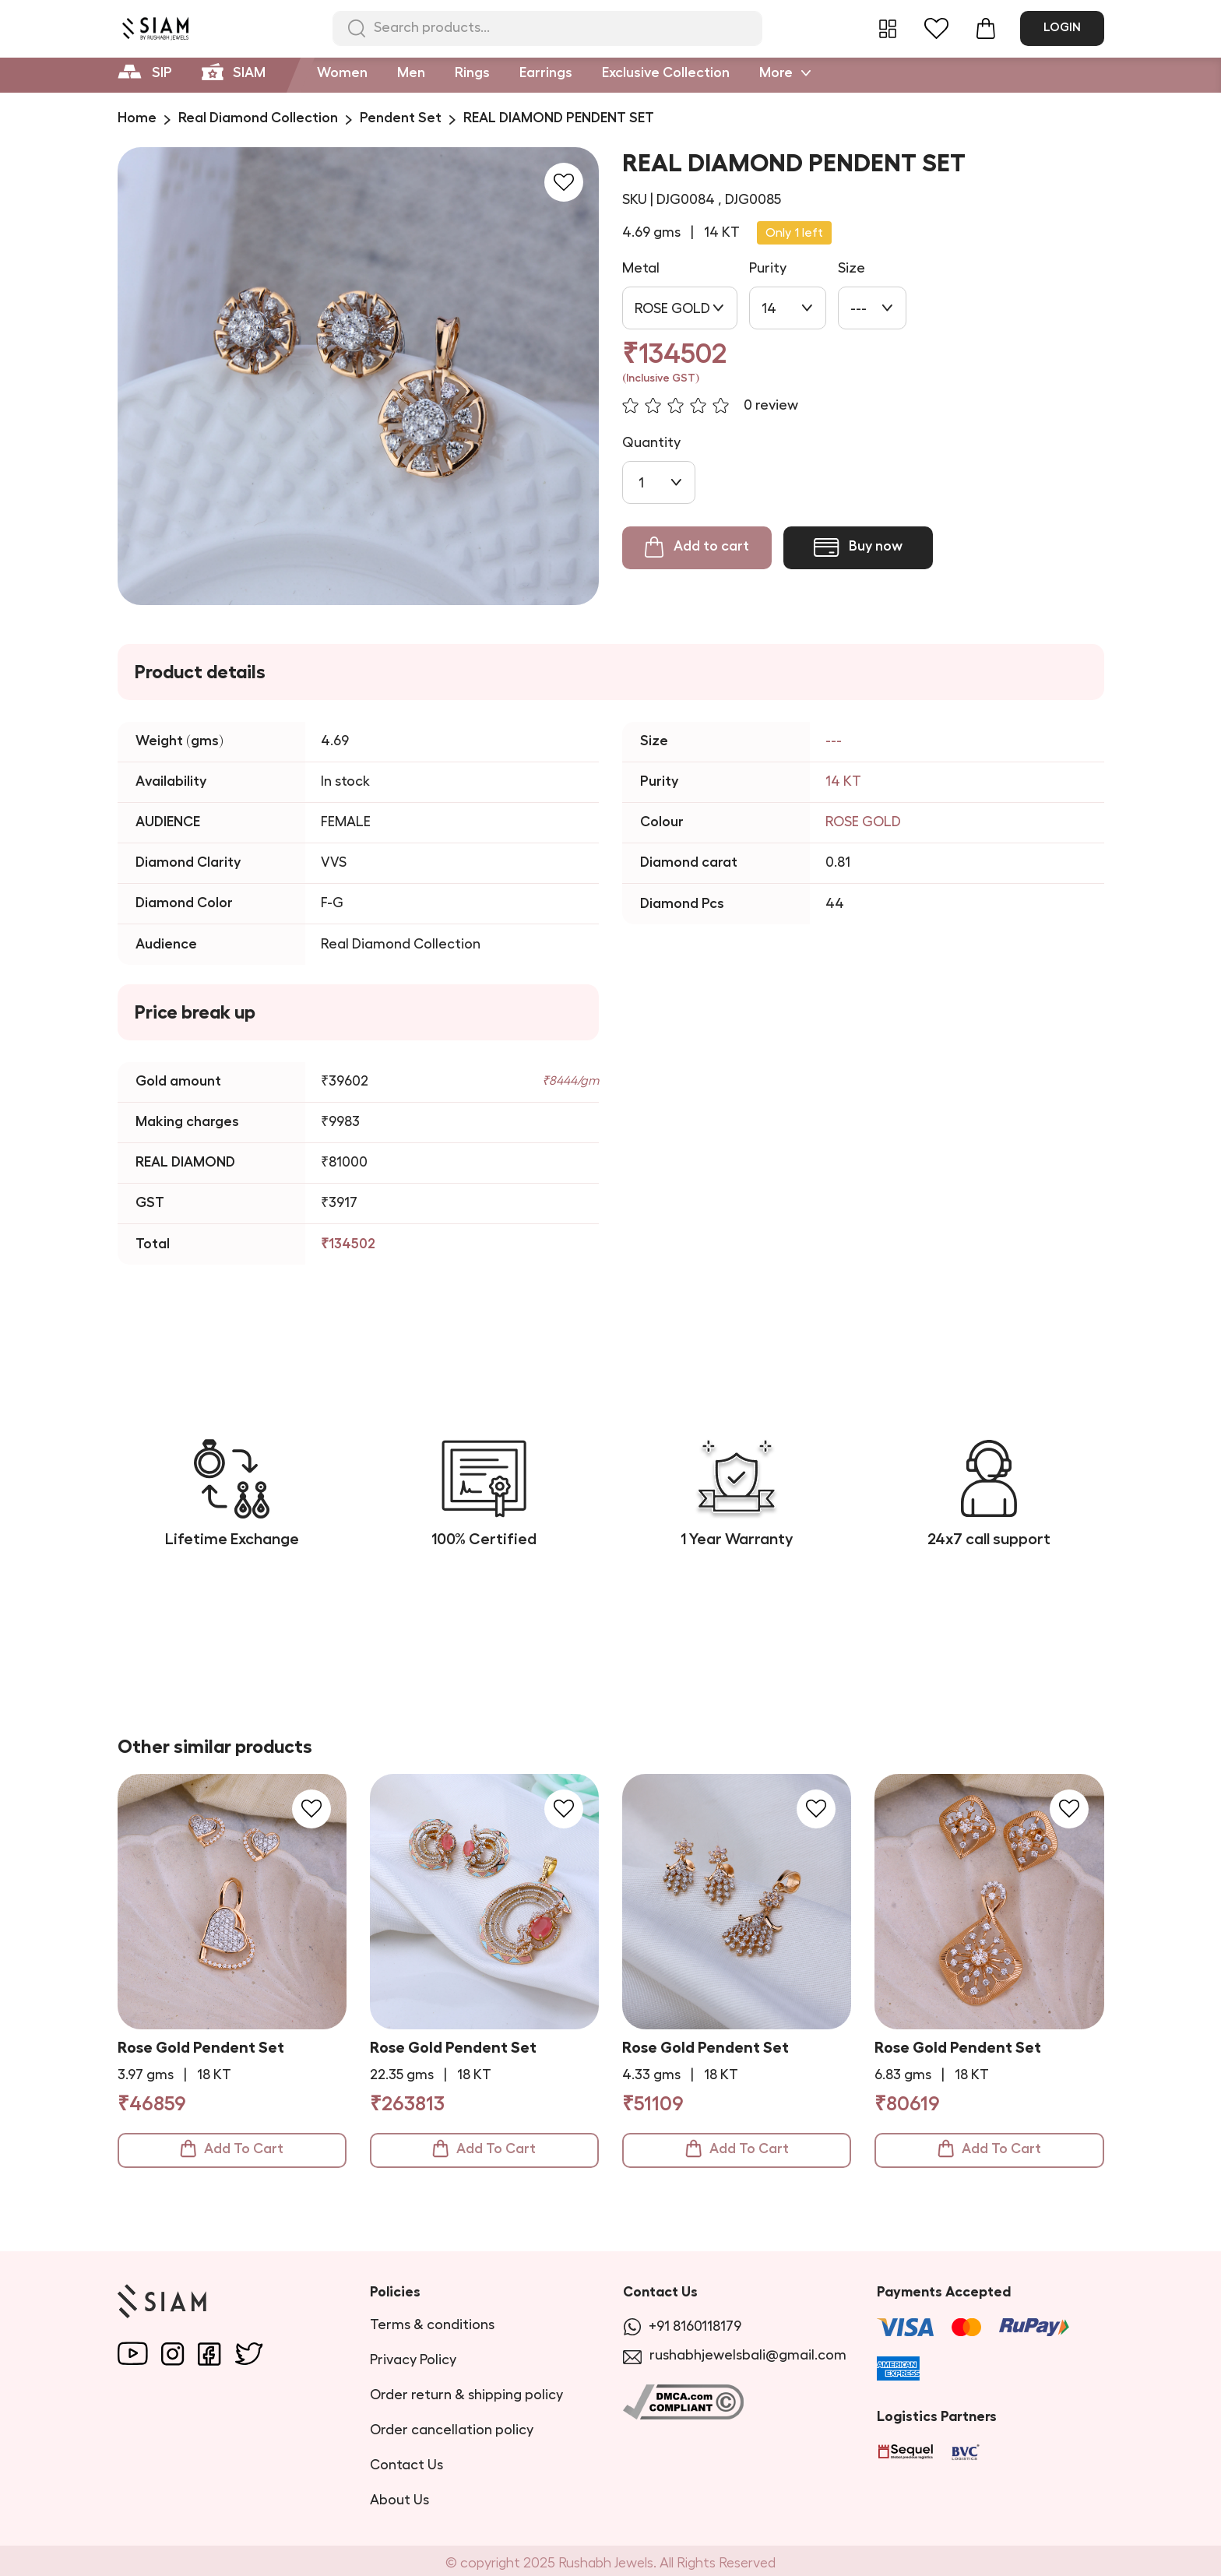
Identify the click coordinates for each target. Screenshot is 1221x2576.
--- (833, 741)
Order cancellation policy (451, 2424)
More (785, 71)
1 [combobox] (641, 483)
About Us (399, 2494)
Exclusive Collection (666, 72)
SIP (145, 70)
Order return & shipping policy (466, 2389)
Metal (641, 268)
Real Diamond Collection (258, 118)
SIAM (234, 70)
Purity (767, 268)
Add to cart (697, 547)
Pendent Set (401, 118)
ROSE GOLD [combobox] (672, 308)
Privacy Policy (413, 2354)
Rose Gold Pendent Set (201, 2047)
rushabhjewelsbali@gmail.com (734, 2350)
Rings (472, 72)
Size (851, 268)
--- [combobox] (858, 308)
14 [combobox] (769, 308)
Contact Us (406, 2459)
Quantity (651, 442)
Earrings (545, 72)
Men (411, 72)
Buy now (858, 547)
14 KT (843, 781)
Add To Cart (231, 2148)
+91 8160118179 (682, 2321)
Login (1062, 27)
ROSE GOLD (863, 822)
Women (342, 72)
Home (137, 118)
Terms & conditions (432, 2319)
